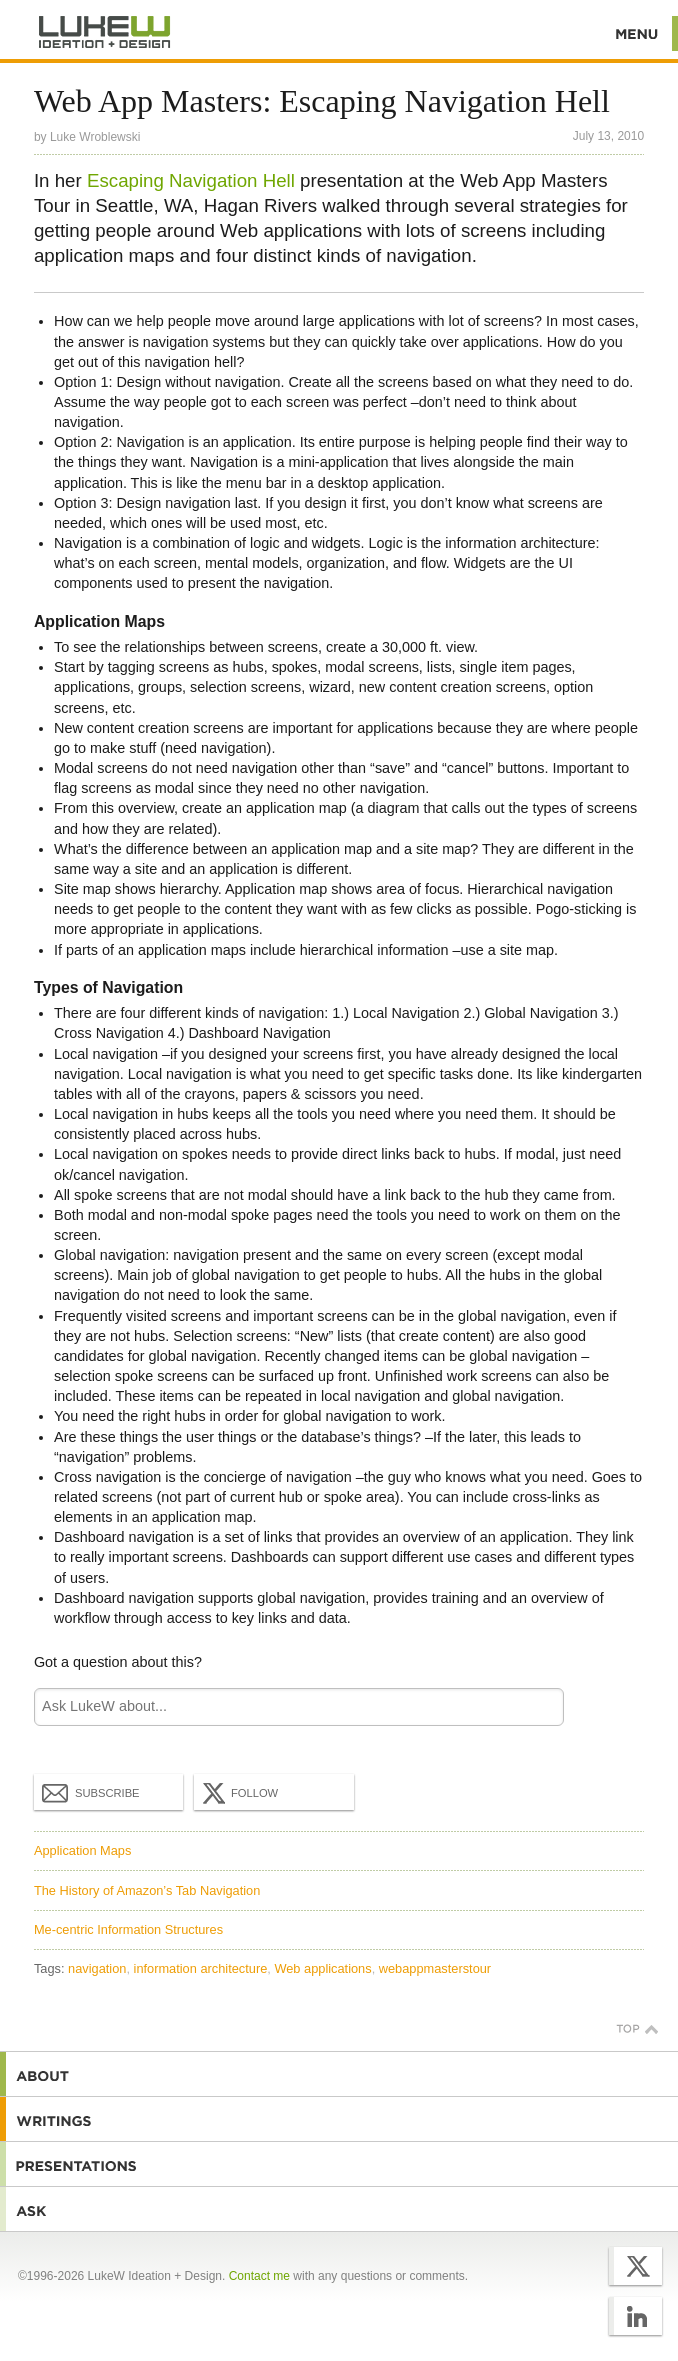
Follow (238, 1792)
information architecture (201, 1967)
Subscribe (91, 1791)
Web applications (322, 1967)
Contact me (259, 2274)
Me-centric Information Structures (128, 1928)
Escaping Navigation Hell (191, 179)
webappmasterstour (435, 1967)
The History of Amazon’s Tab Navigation (147, 1888)
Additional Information (105, 32)
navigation (97, 1967)
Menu (637, 33)
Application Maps (82, 1849)
